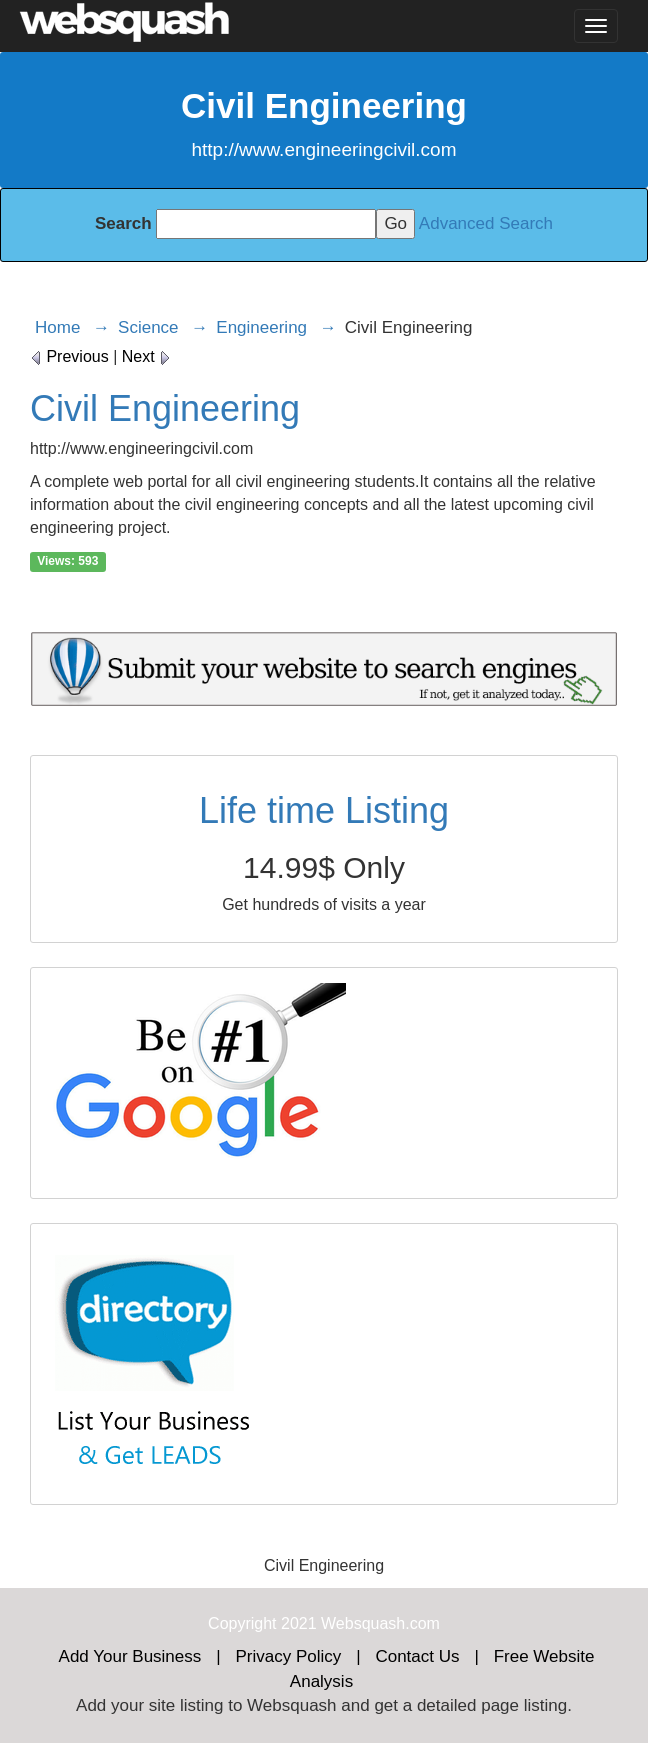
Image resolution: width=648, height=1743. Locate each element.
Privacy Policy (288, 1656)
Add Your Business (130, 1656)
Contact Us (417, 1656)
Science (148, 327)
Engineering (261, 327)
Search (123, 223)
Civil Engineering (165, 408)
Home (57, 327)
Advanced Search (486, 223)
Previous (69, 356)
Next (146, 356)
